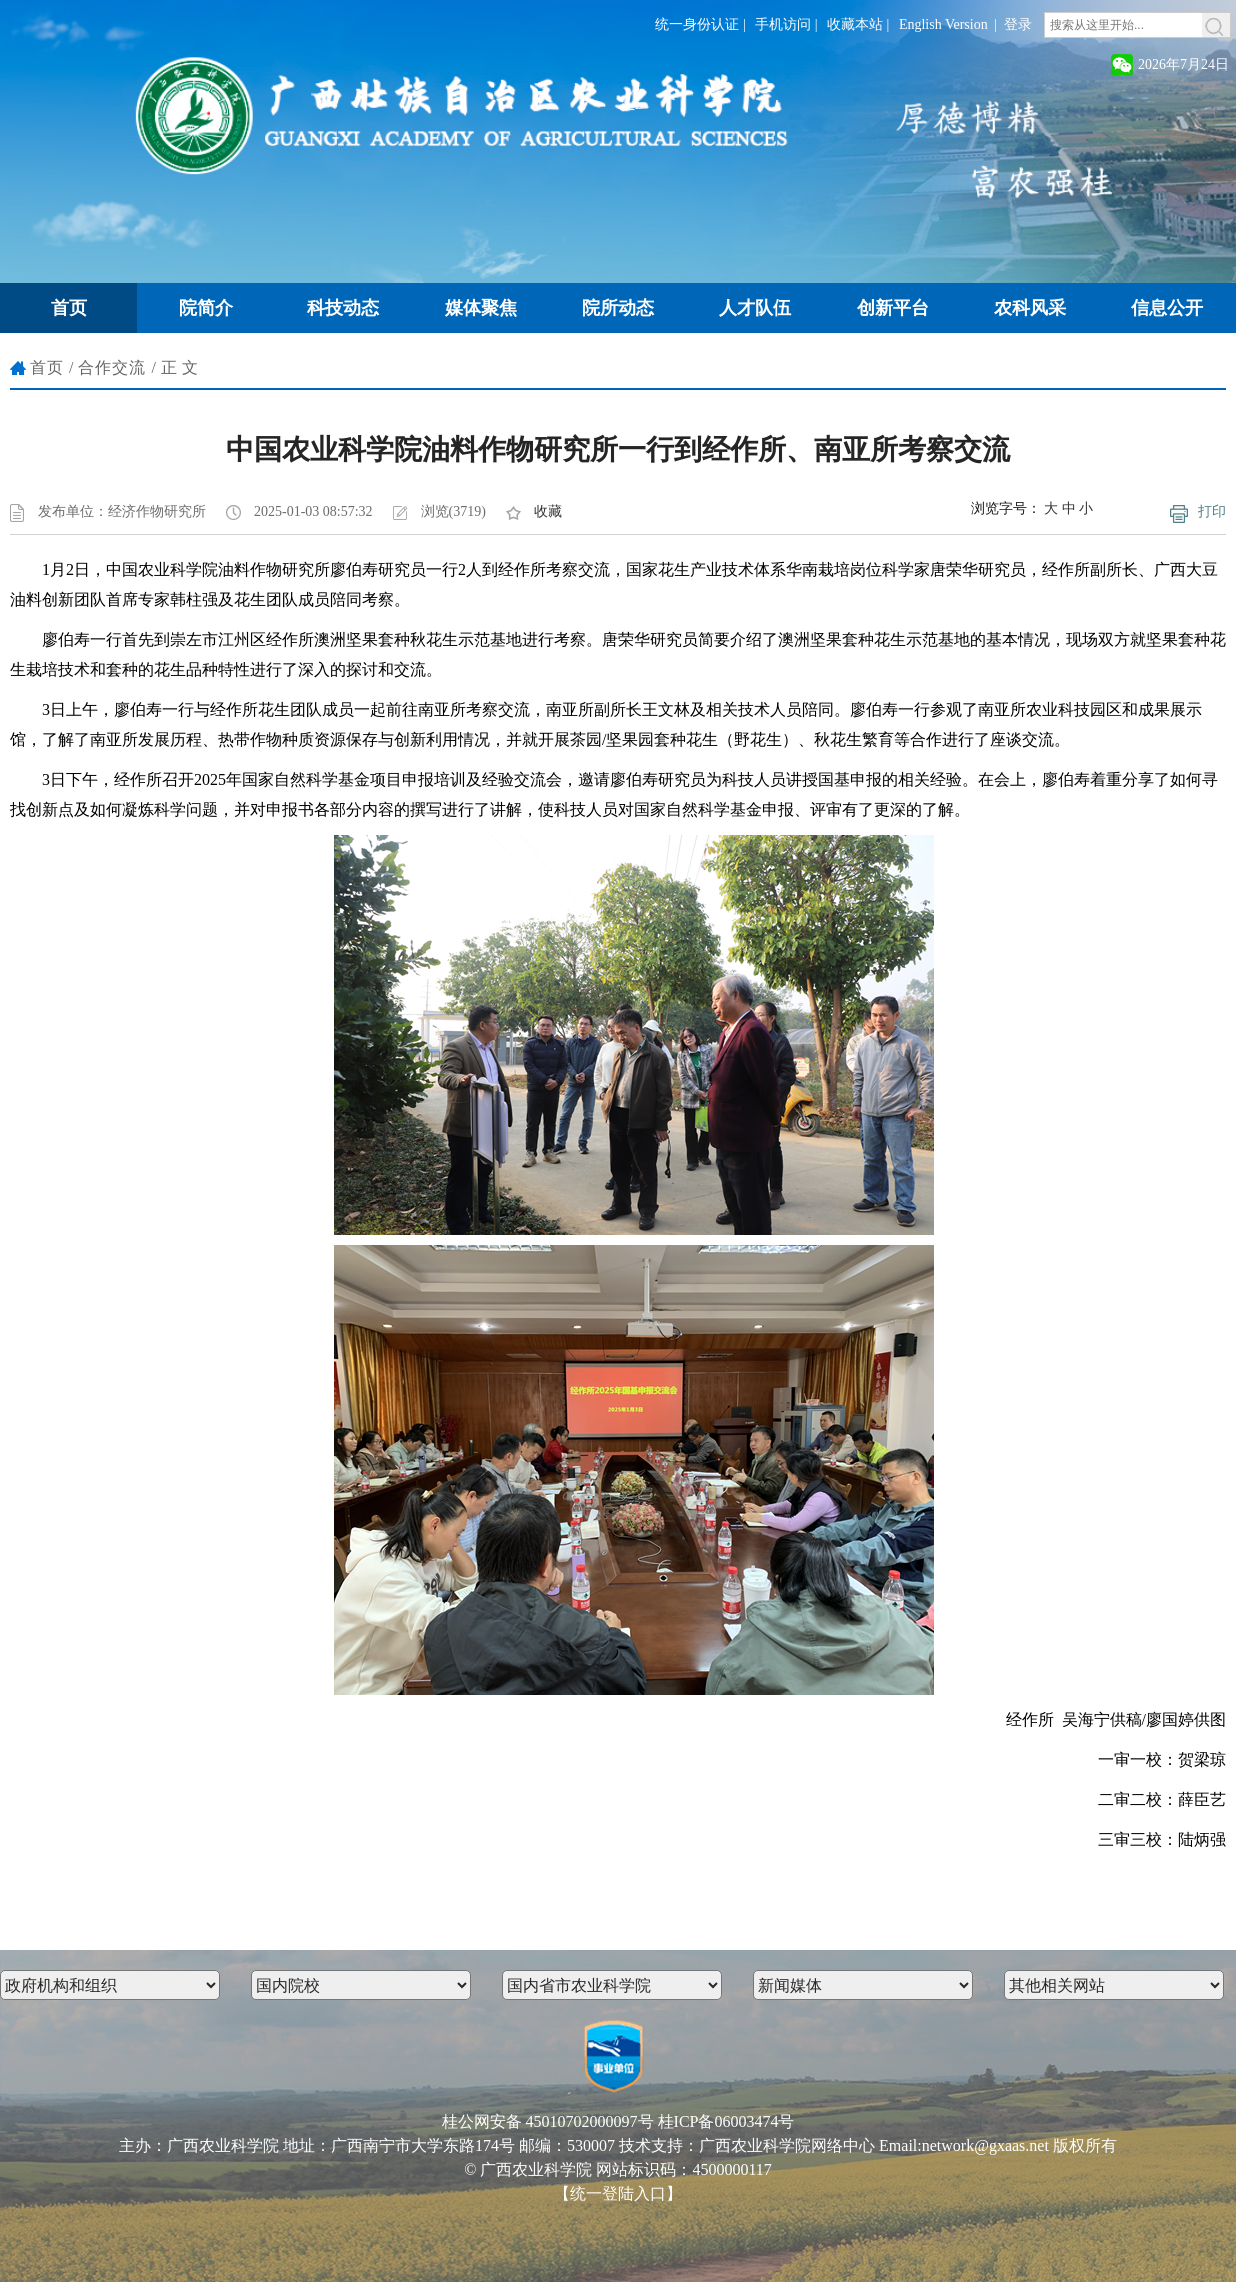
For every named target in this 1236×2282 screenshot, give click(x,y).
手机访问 (783, 24)
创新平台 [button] (893, 308)
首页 (47, 367)
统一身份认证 (697, 24)
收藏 (548, 511)
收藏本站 (855, 24)
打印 (1212, 511)
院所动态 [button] (618, 308)
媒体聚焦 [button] (481, 308)
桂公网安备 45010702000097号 (548, 2121)
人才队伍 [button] (755, 308)
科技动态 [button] (343, 308)
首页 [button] (69, 308)
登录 (1018, 24)
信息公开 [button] (1167, 308)
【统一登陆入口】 (618, 2193)
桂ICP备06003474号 (726, 2121)
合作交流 (112, 367)
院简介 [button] (206, 308)
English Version (943, 24)
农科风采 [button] (1030, 308)
